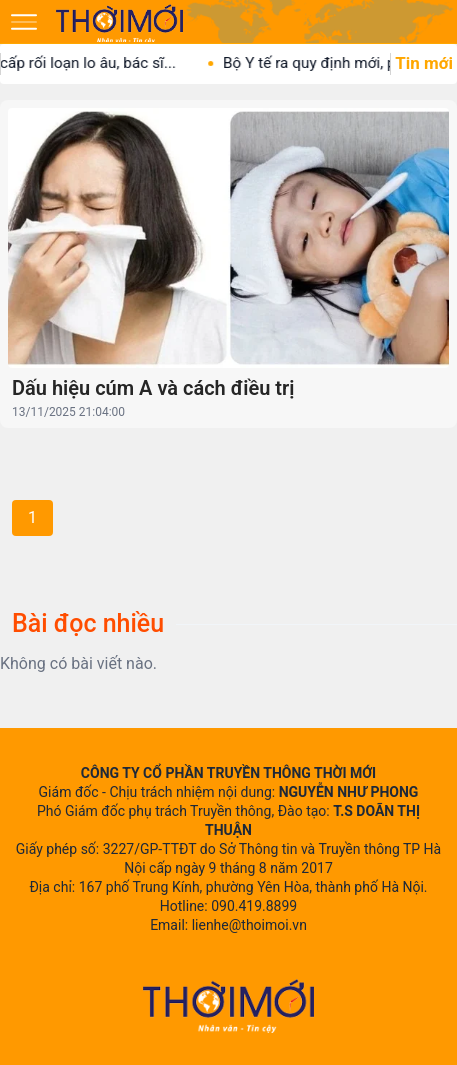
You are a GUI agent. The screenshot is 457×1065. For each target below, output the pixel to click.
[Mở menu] (24, 22)
